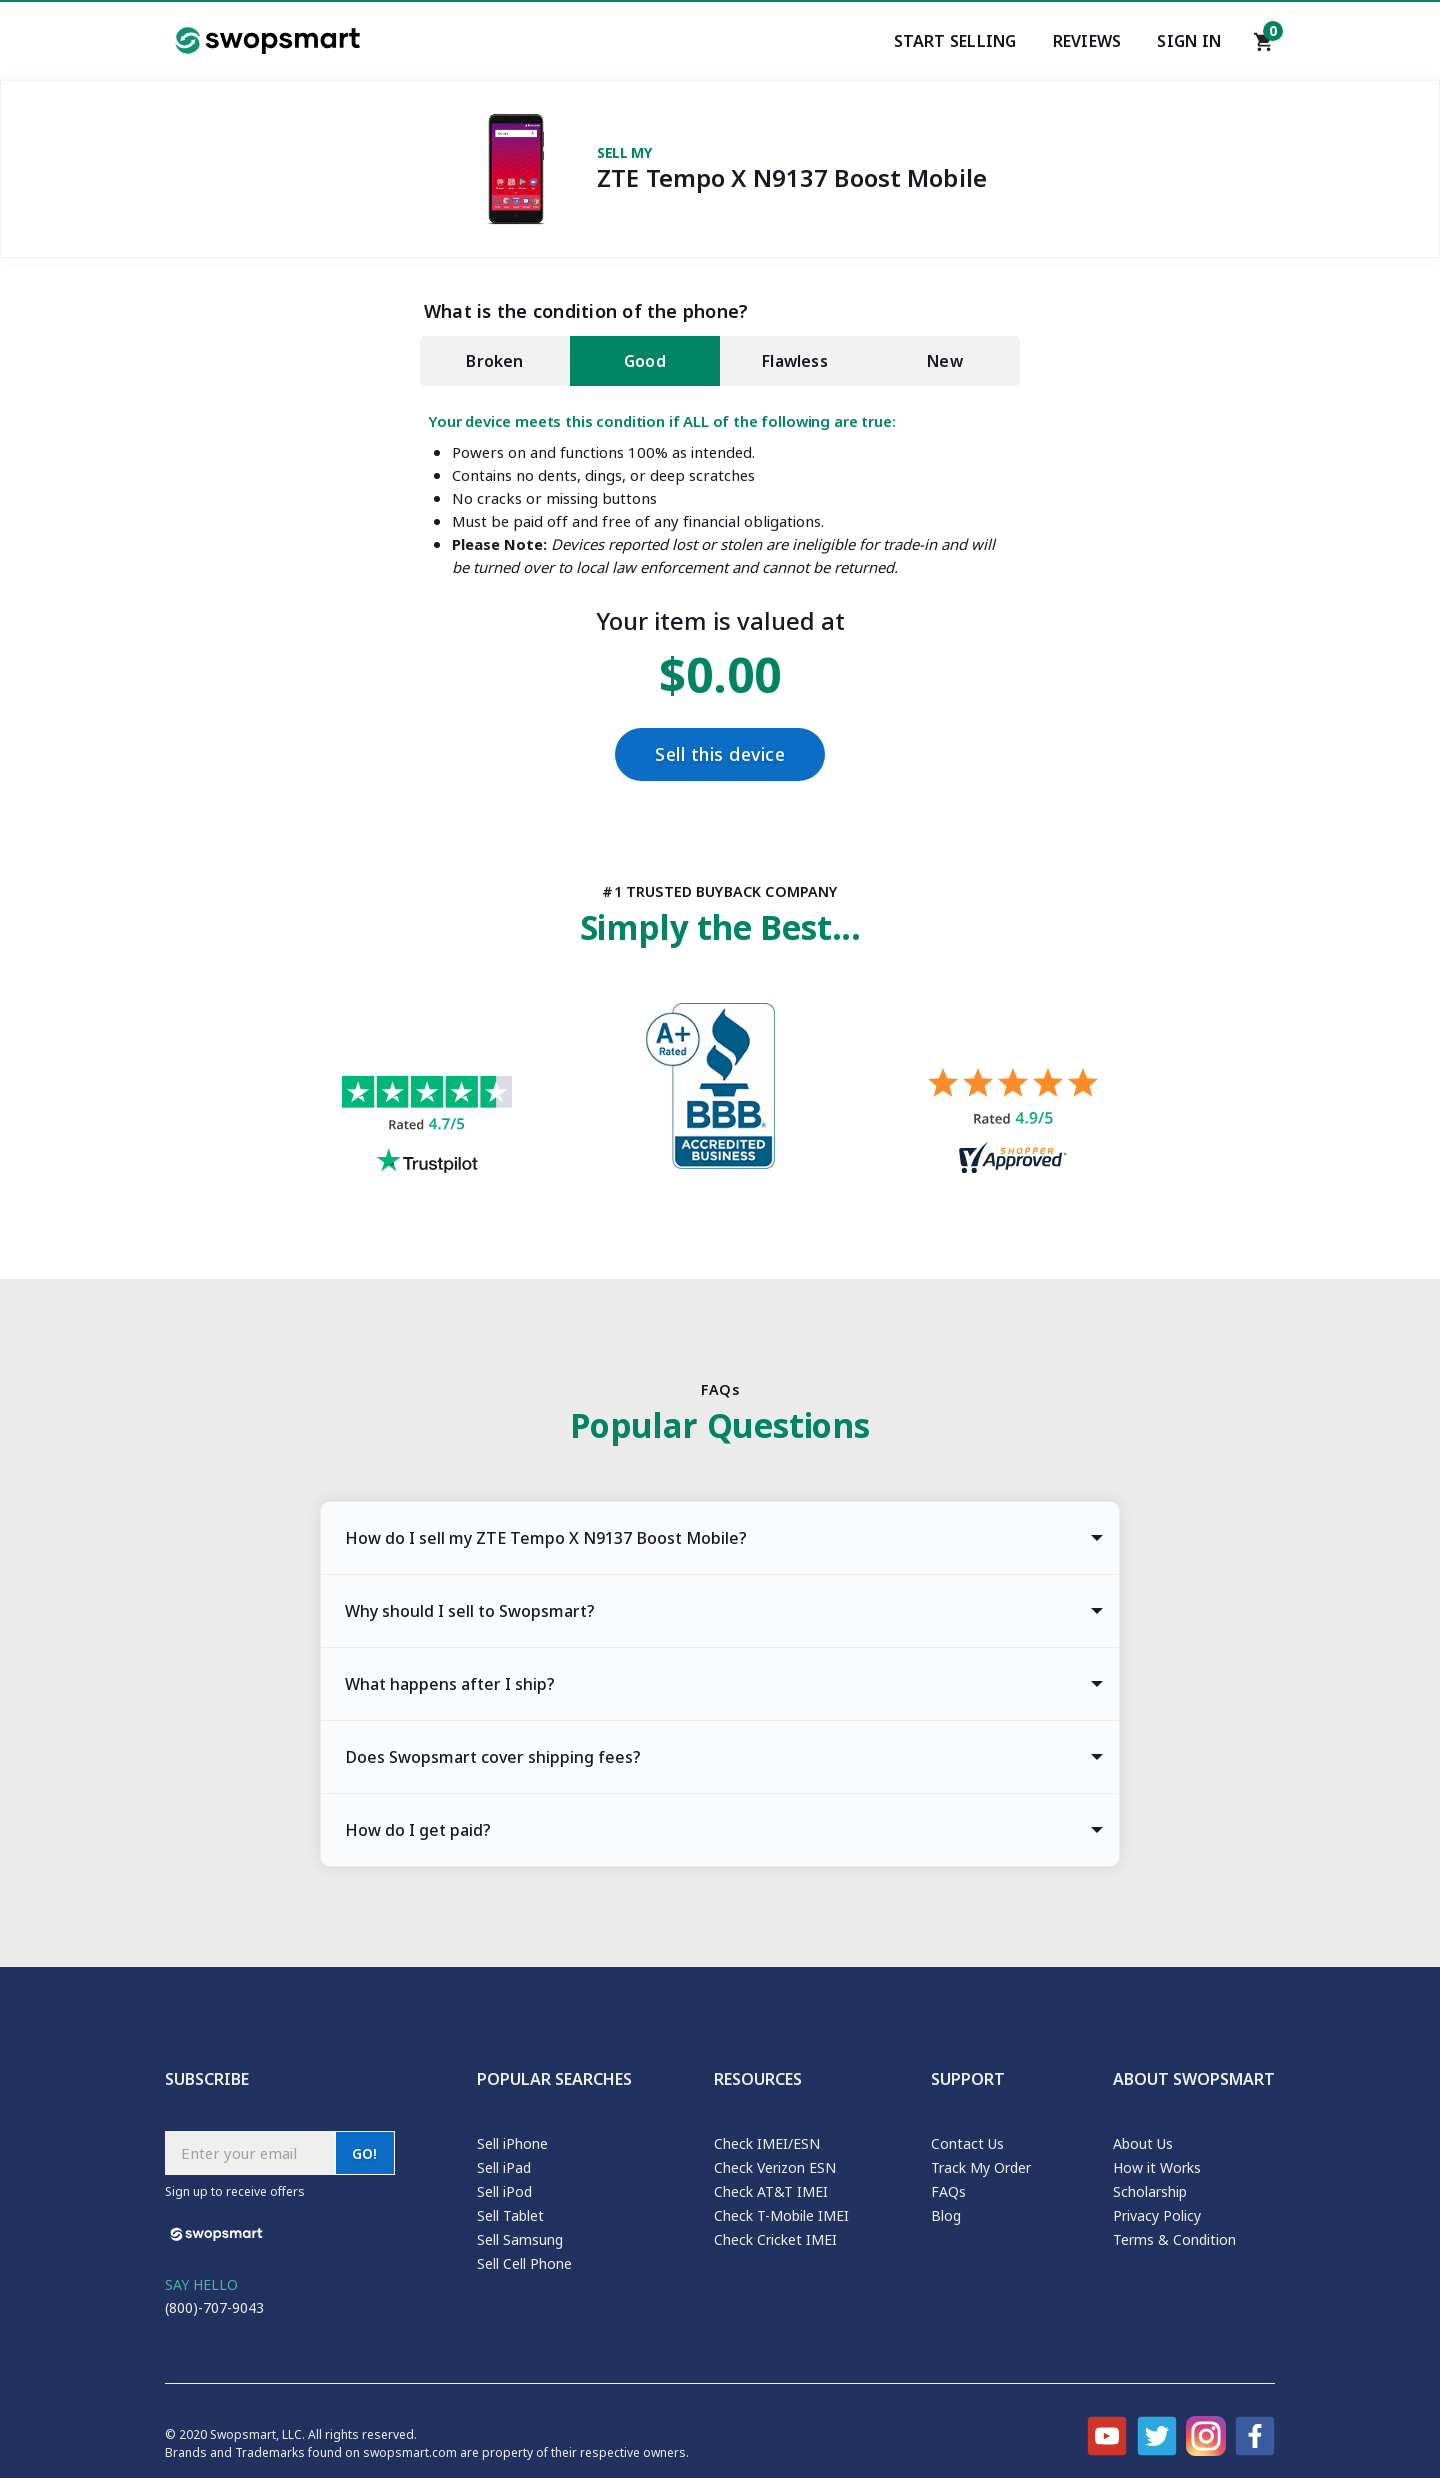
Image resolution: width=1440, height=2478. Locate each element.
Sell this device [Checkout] (720, 754)
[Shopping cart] (1264, 47)
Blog (946, 2215)
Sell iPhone (512, 2143)
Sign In (1189, 41)
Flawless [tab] (795, 361)
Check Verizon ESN (775, 2167)
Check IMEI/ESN (767, 2143)
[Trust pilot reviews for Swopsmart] (427, 1127)
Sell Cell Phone (524, 2263)
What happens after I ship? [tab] (450, 1684)
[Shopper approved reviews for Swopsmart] (1013, 1123)
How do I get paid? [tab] (418, 1830)
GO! (365, 2153)
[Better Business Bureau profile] (720, 1091)
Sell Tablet (510, 2215)
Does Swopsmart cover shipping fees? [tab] (493, 1757)
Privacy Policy (1157, 2215)
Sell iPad (504, 2167)
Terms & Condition (1174, 2239)
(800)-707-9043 (214, 2307)
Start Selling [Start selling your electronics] (955, 41)
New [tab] (945, 361)
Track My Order (981, 2167)
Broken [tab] (494, 361)
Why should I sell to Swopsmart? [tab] (470, 1611)
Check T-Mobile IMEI (781, 2215)
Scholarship (1150, 2191)
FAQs (948, 2191)
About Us (1143, 2143)
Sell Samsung (520, 2239)
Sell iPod (504, 2191)
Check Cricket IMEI (775, 2239)
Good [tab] (645, 361)
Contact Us (967, 2143)
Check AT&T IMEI (771, 2191)
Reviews (1087, 41)
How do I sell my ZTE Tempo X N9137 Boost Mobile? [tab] (546, 1538)
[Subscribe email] (250, 2153)
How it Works (1157, 2167)
